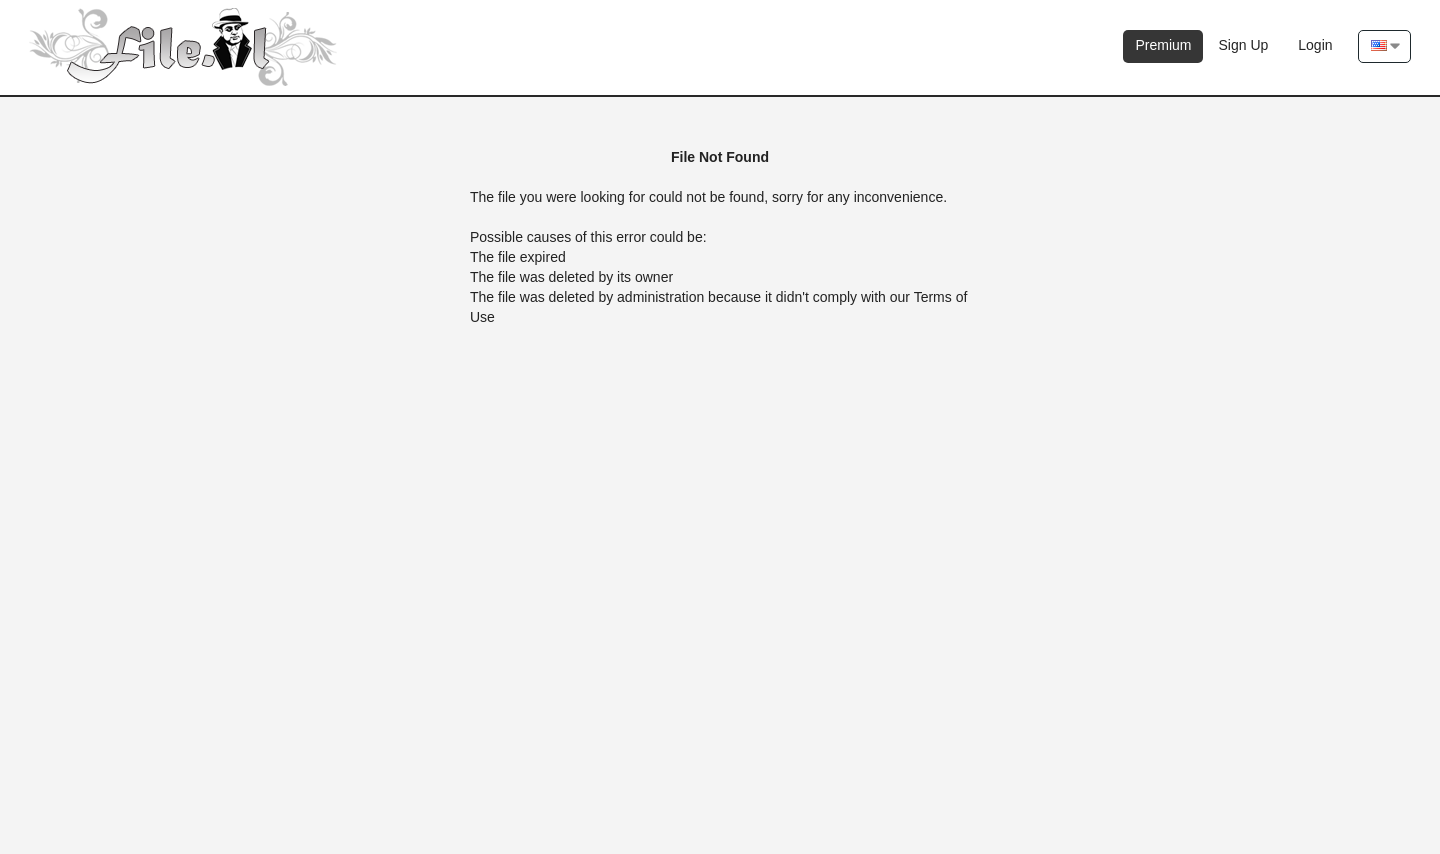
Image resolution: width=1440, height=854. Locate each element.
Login (1315, 45)
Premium (1163, 45)
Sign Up (1243, 45)
